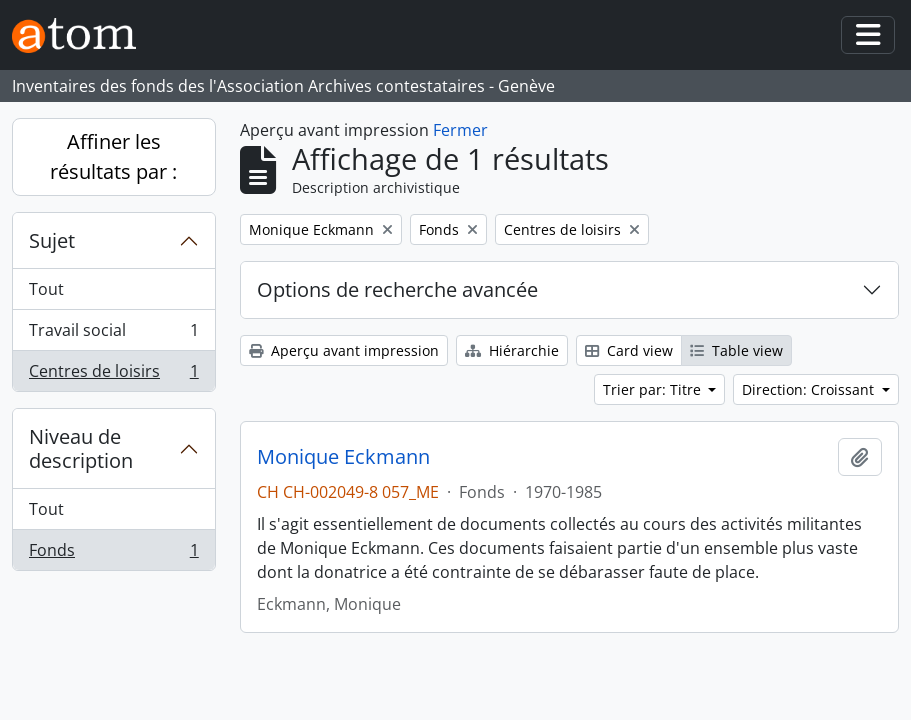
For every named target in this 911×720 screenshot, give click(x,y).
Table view (736, 350)
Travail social (113, 334)
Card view (629, 350)
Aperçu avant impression (344, 350)
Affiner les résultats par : (113, 156)
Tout (46, 289)
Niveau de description (81, 448)
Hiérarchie (512, 350)
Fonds (113, 554)
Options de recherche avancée (397, 289)
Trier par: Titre (654, 389)
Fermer (460, 130)
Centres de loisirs (113, 375)
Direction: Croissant (810, 389)
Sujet (52, 240)
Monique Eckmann (343, 457)
